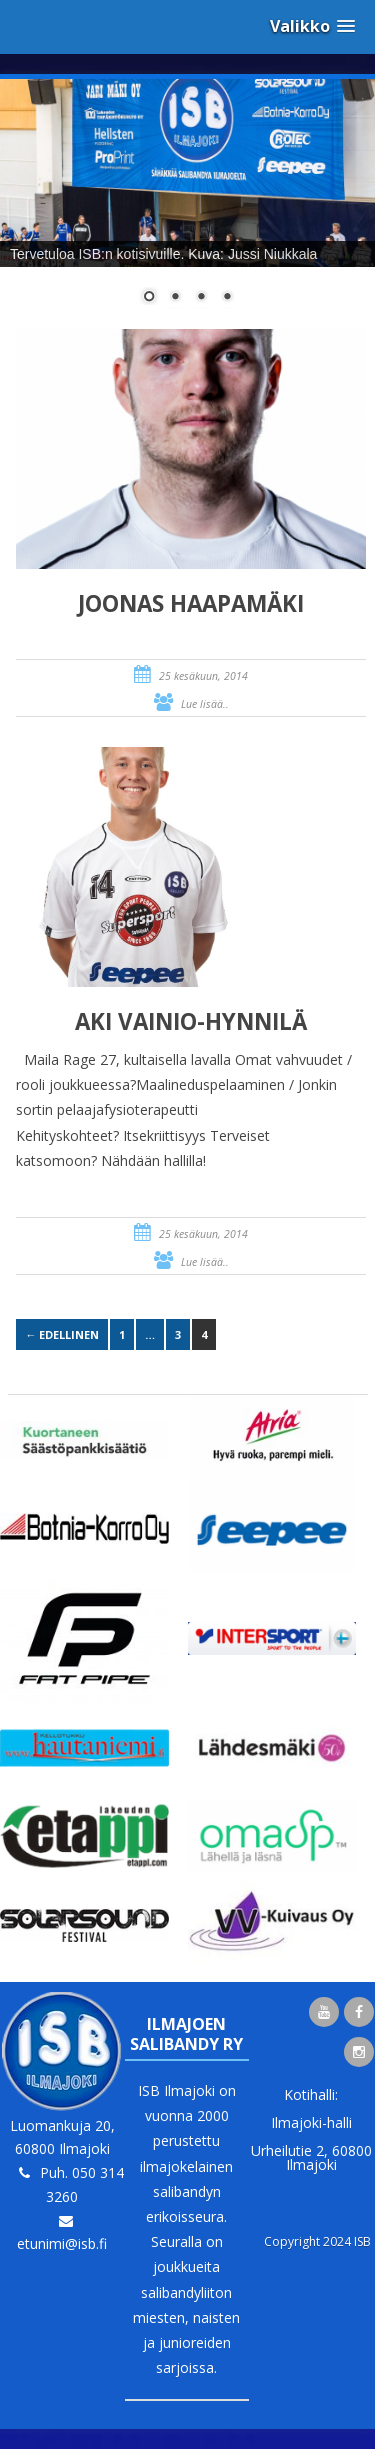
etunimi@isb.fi (62, 2243)
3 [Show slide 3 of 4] (201, 298)
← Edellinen (62, 1334)
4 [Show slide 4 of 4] (227, 298)
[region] (187, 204)
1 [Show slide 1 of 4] (149, 298)
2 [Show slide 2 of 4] (175, 298)
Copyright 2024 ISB (317, 2241)
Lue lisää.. (205, 704)
